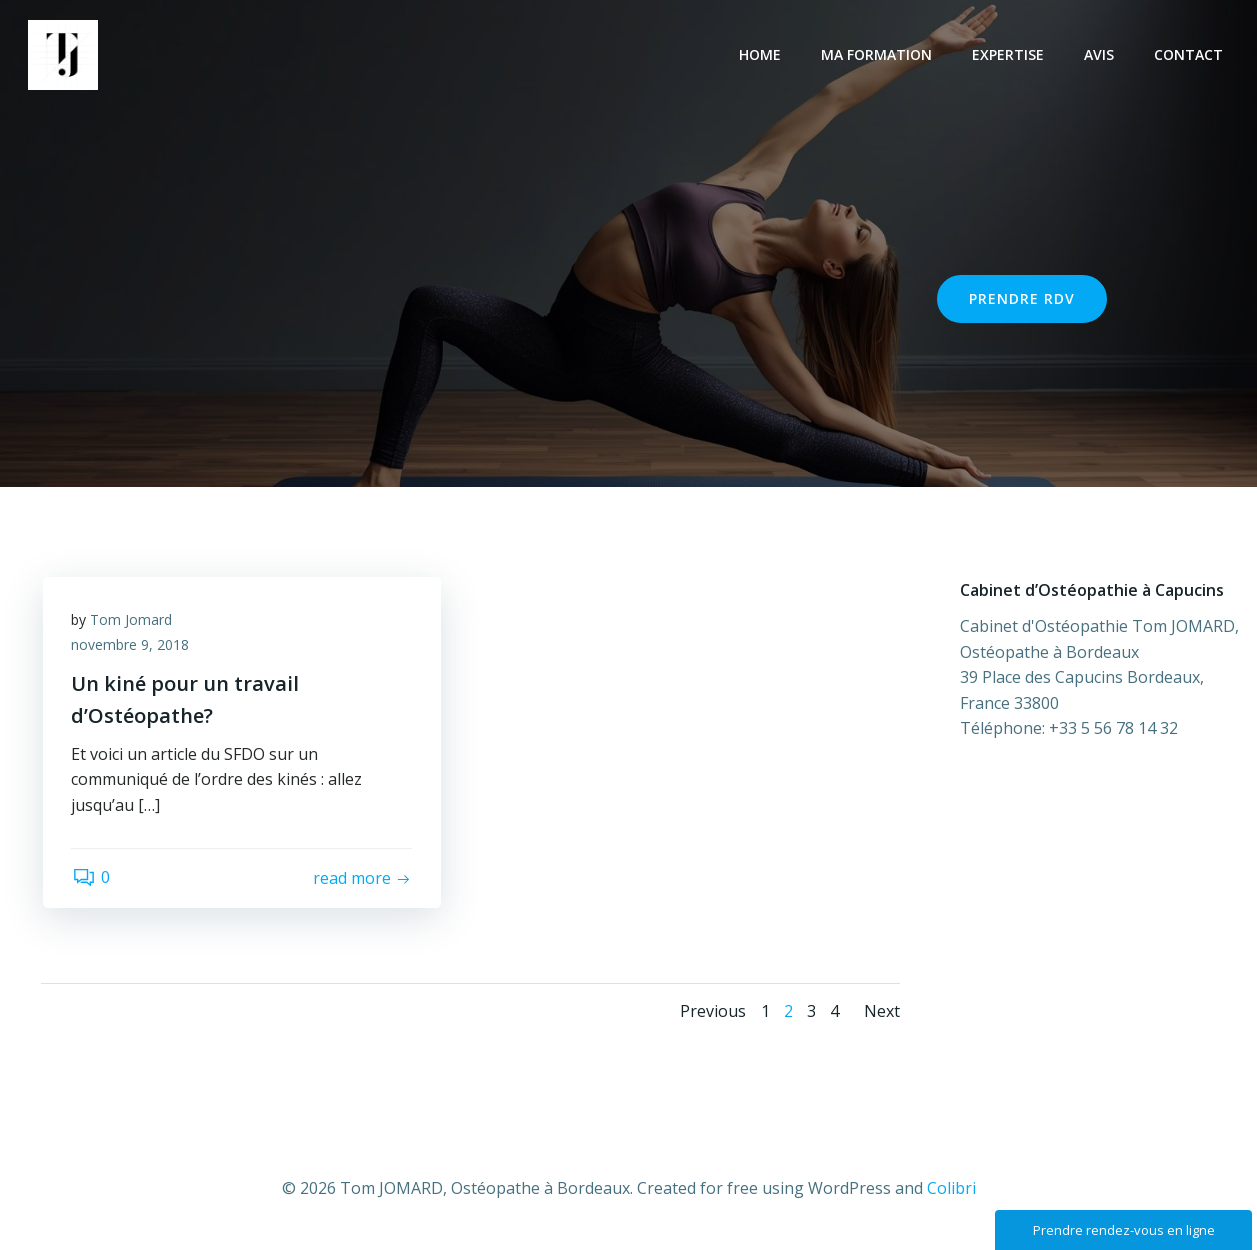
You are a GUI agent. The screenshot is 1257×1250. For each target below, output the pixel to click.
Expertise (1010, 55)
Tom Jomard (133, 620)
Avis (1101, 55)
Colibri (951, 1191)
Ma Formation (878, 55)
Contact (1190, 55)
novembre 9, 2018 (132, 646)
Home (762, 55)
